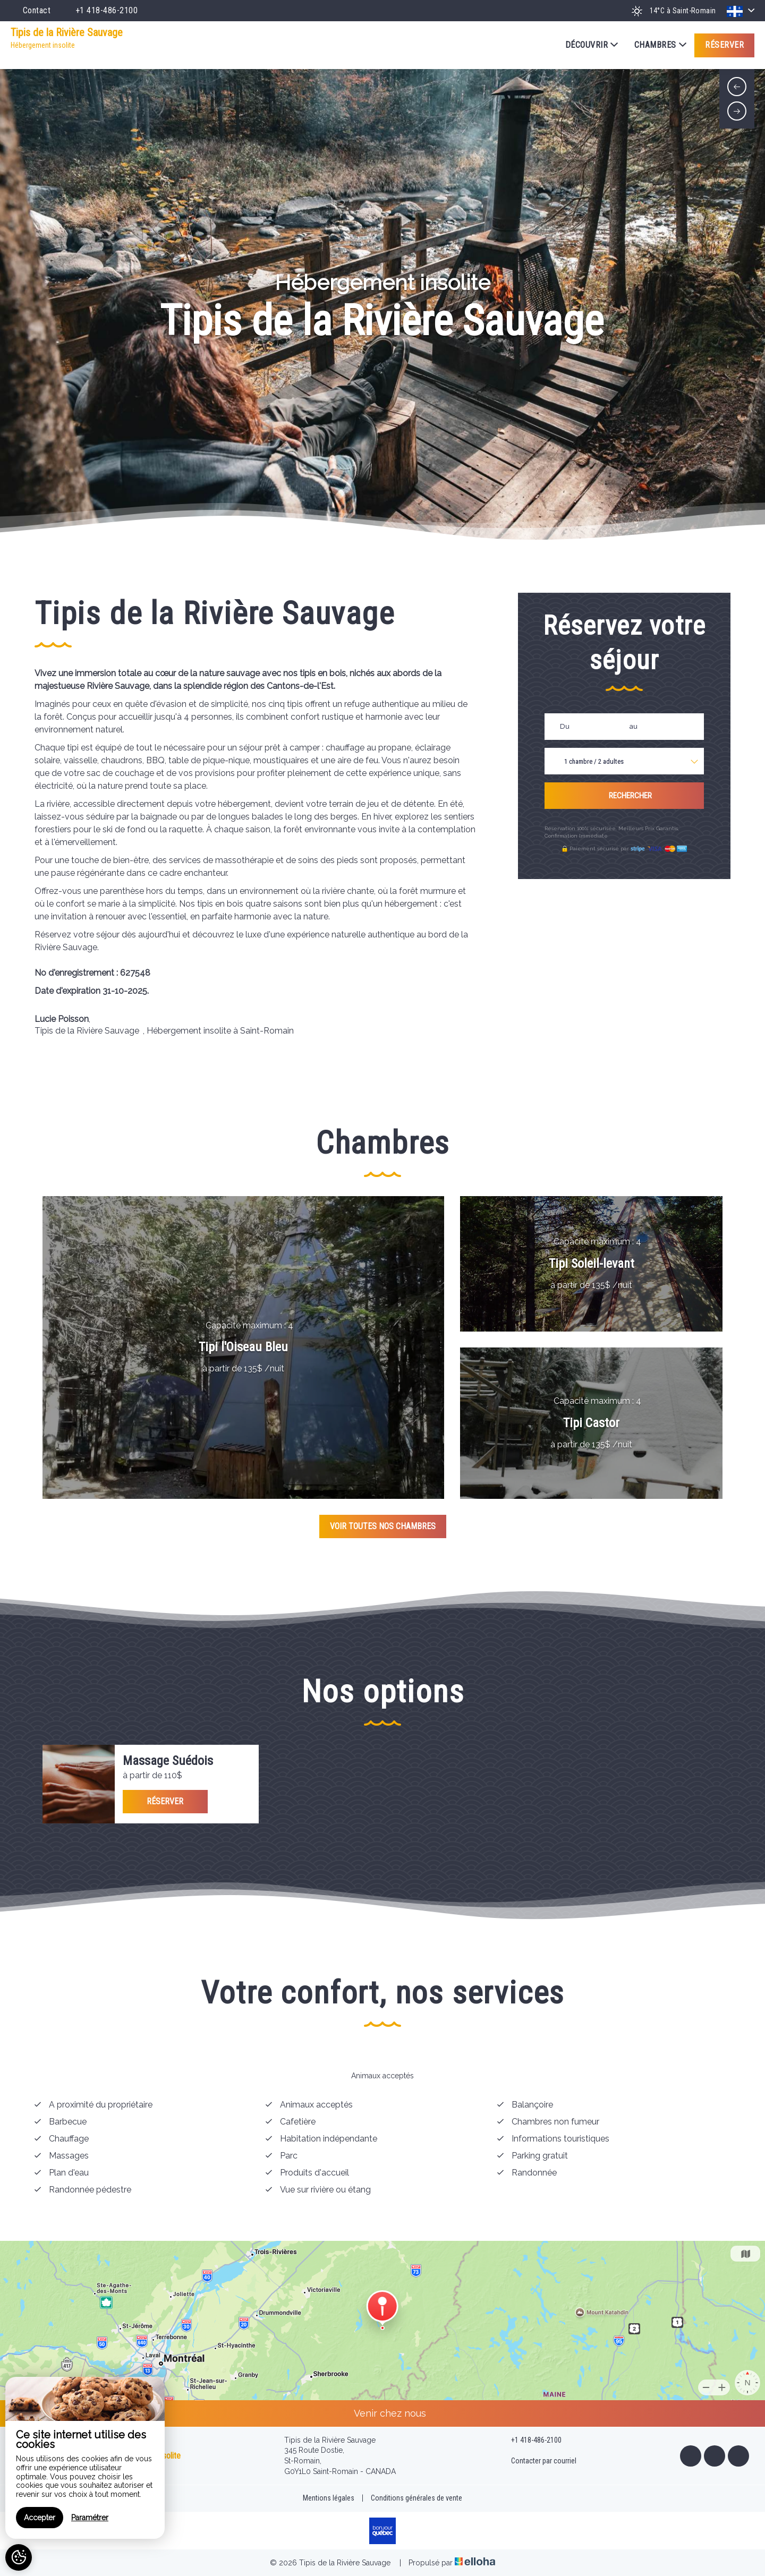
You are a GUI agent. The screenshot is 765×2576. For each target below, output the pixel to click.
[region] (85, 2458)
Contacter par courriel (537, 2461)
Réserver (724, 45)
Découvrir (591, 45)
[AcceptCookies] (18, 2557)
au (634, 726)
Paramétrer (89, 2517)
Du (565, 726)
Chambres (660, 45)
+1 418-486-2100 (530, 2440)
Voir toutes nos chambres (383, 1526)
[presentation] (736, 86)
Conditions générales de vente (416, 2498)
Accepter (39, 2517)
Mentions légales (328, 2498)
